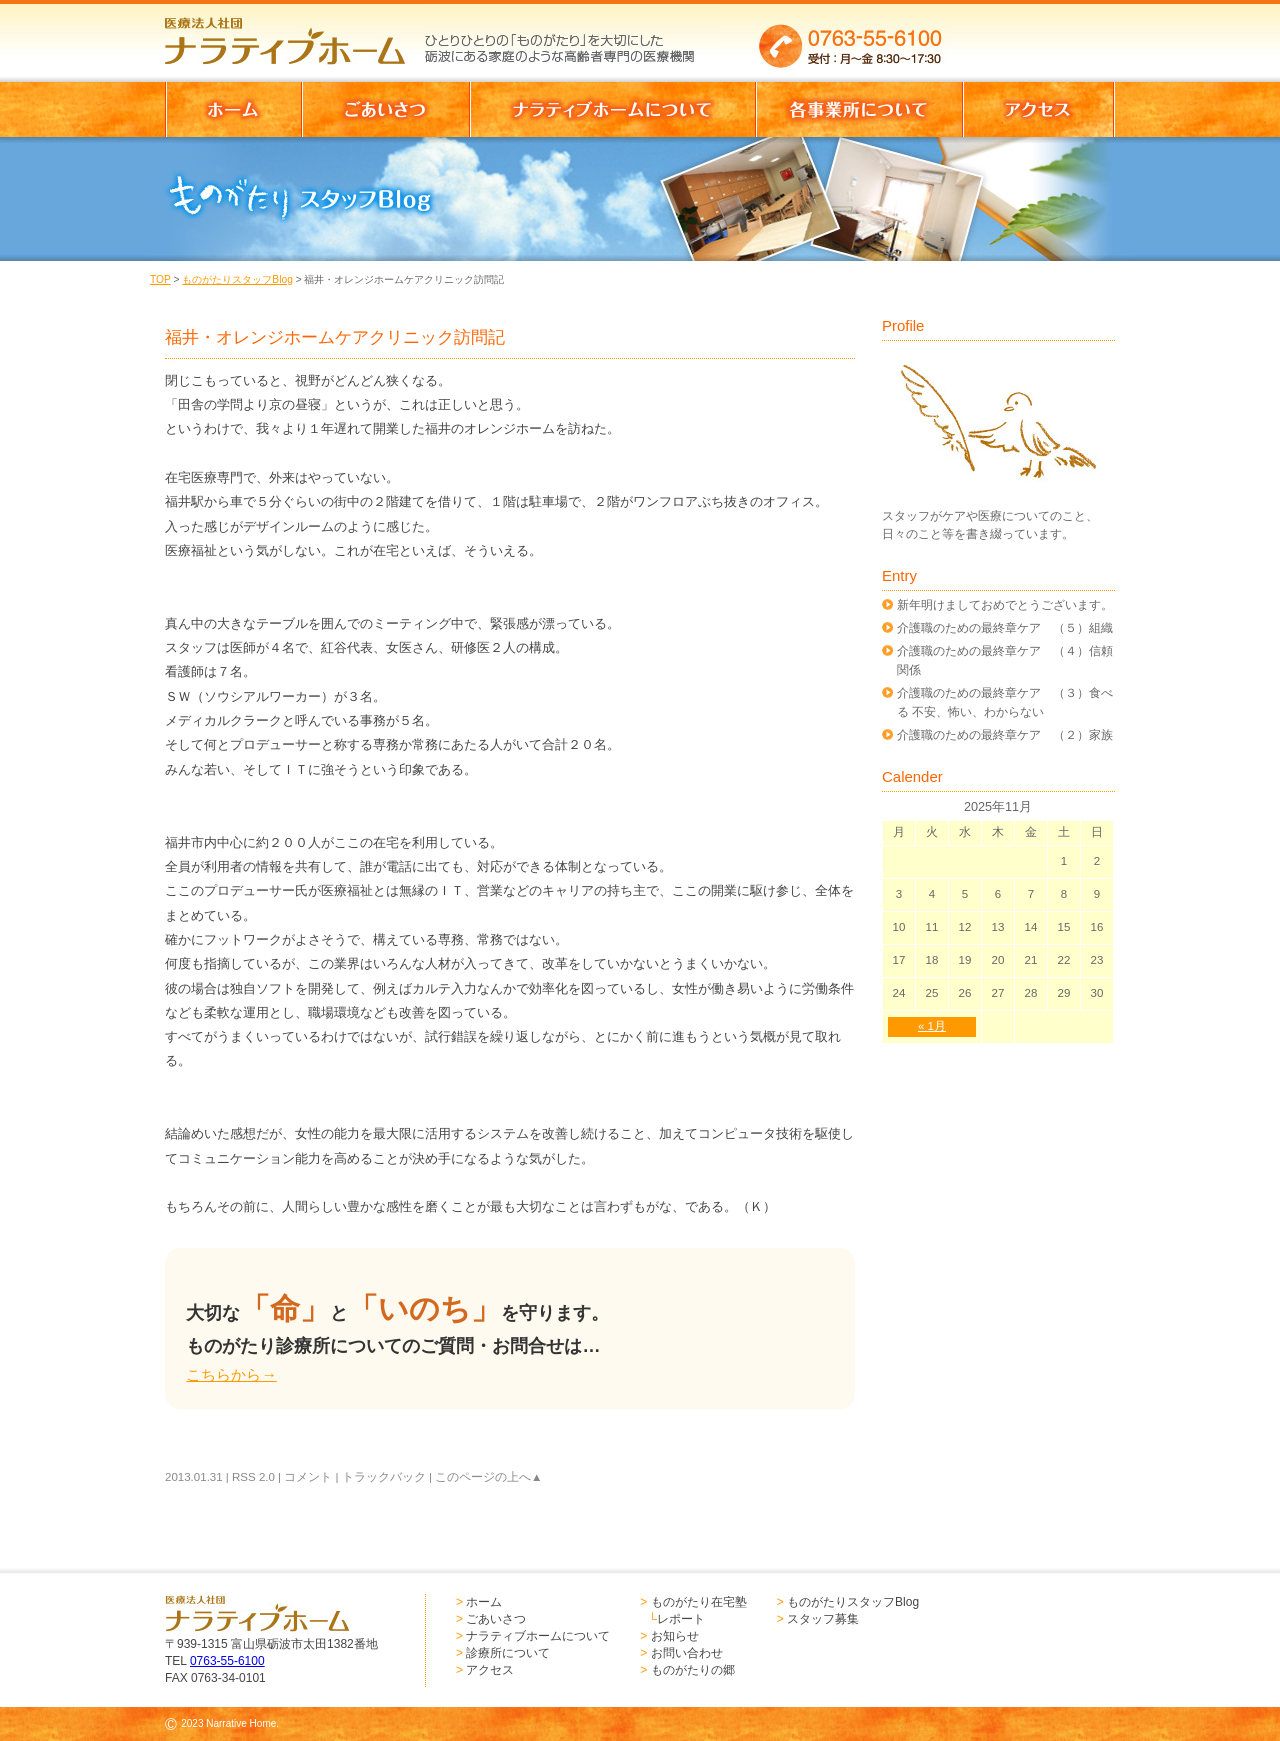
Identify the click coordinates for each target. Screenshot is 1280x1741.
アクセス (490, 1670)
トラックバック (384, 1477)
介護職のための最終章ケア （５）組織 (1005, 628)
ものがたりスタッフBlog (237, 279)
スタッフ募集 (823, 1619)
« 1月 (932, 1026)
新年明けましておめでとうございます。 (1005, 605)
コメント (308, 1477)
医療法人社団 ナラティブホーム (294, 35)
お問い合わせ (687, 1653)
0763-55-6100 (227, 1661)
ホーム (484, 1602)
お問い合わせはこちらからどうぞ (1038, 35)
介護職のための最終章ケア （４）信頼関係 (1005, 660)
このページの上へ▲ (488, 1477)
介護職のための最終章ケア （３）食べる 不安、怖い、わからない (1005, 702)
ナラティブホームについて (538, 1636)
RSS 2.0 (253, 1477)
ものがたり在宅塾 (699, 1602)
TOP (160, 279)
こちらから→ (231, 1374)
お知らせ (675, 1636)
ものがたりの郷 (693, 1670)
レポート (681, 1619)
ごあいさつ (496, 1619)
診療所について (508, 1653)
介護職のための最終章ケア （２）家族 (1005, 735)
